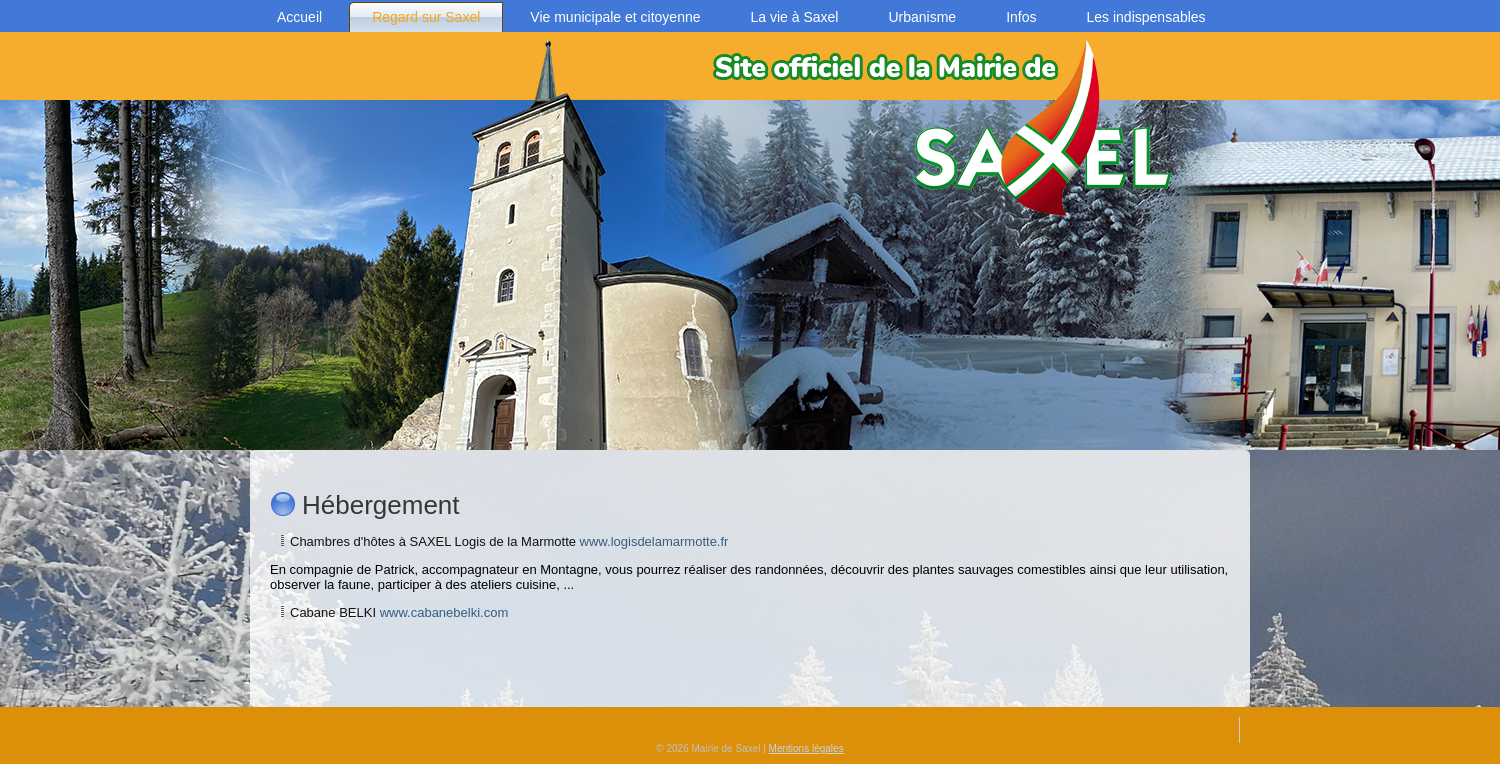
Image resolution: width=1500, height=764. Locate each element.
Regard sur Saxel (426, 17)
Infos (1021, 17)
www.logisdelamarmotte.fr (654, 541)
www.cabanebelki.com (444, 612)
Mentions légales (806, 748)
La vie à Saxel (795, 17)
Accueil (299, 17)
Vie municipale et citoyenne (615, 17)
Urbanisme (922, 17)
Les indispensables (1146, 17)
